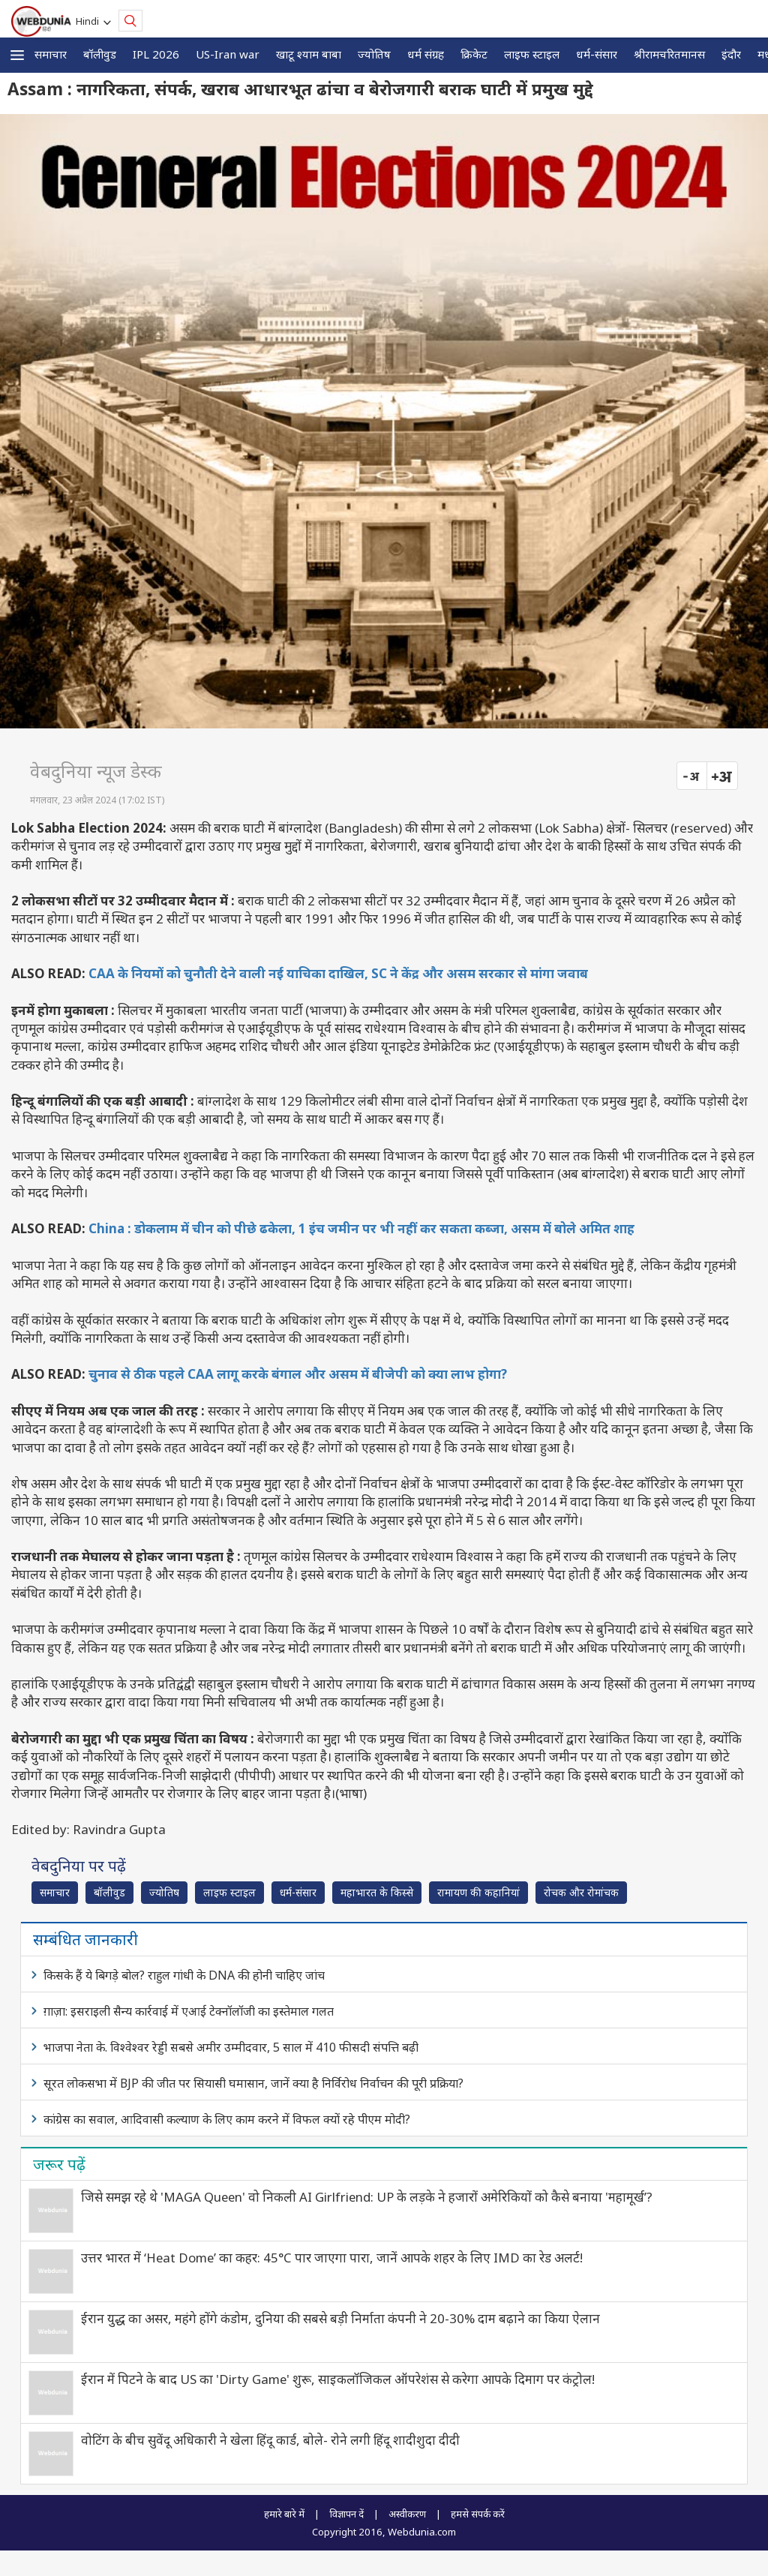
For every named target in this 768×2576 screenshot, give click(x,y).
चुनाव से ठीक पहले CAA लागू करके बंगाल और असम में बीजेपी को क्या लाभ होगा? (297, 1374)
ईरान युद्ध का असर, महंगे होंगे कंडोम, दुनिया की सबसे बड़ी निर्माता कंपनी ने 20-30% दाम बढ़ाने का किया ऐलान (340, 2318)
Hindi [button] (90, 21)
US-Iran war (228, 54)
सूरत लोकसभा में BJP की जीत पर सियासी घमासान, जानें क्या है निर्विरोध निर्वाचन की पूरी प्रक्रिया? (254, 2083)
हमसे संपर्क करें (478, 2513)
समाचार (50, 54)
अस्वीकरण (407, 2513)
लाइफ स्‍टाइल (532, 54)
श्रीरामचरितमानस (669, 54)
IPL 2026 (156, 54)
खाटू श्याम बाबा (308, 54)
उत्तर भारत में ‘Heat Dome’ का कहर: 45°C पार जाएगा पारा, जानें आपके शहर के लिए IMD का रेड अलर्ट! (332, 2257)
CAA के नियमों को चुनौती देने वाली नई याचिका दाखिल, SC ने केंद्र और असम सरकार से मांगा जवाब (338, 973)
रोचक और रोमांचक (581, 1892)
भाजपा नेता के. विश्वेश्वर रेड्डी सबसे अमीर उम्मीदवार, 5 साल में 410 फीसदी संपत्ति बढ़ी (231, 2047)
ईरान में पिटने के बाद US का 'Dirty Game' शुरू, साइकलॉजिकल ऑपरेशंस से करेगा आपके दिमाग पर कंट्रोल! (338, 2379)
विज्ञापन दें (346, 2513)
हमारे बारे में (284, 2513)
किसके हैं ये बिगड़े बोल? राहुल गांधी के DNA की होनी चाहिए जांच (184, 1975)
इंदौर (731, 54)
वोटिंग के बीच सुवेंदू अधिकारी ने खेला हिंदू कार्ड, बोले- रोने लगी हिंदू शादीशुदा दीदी (270, 2439)
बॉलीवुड (99, 54)
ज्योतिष (374, 54)
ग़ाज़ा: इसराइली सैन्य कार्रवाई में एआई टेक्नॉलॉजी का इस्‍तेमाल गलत (189, 2011)
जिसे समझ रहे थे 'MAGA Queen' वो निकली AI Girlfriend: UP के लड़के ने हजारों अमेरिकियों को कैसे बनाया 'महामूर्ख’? (366, 2196)
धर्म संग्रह (425, 54)
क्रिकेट (474, 54)
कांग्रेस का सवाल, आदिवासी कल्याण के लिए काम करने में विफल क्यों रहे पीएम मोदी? (227, 2119)
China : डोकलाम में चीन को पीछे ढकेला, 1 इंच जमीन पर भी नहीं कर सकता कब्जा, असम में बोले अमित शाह (361, 1228)
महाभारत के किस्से (376, 1892)
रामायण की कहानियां (478, 1892)
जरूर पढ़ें (59, 2164)
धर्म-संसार (596, 54)
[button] (17, 55)
